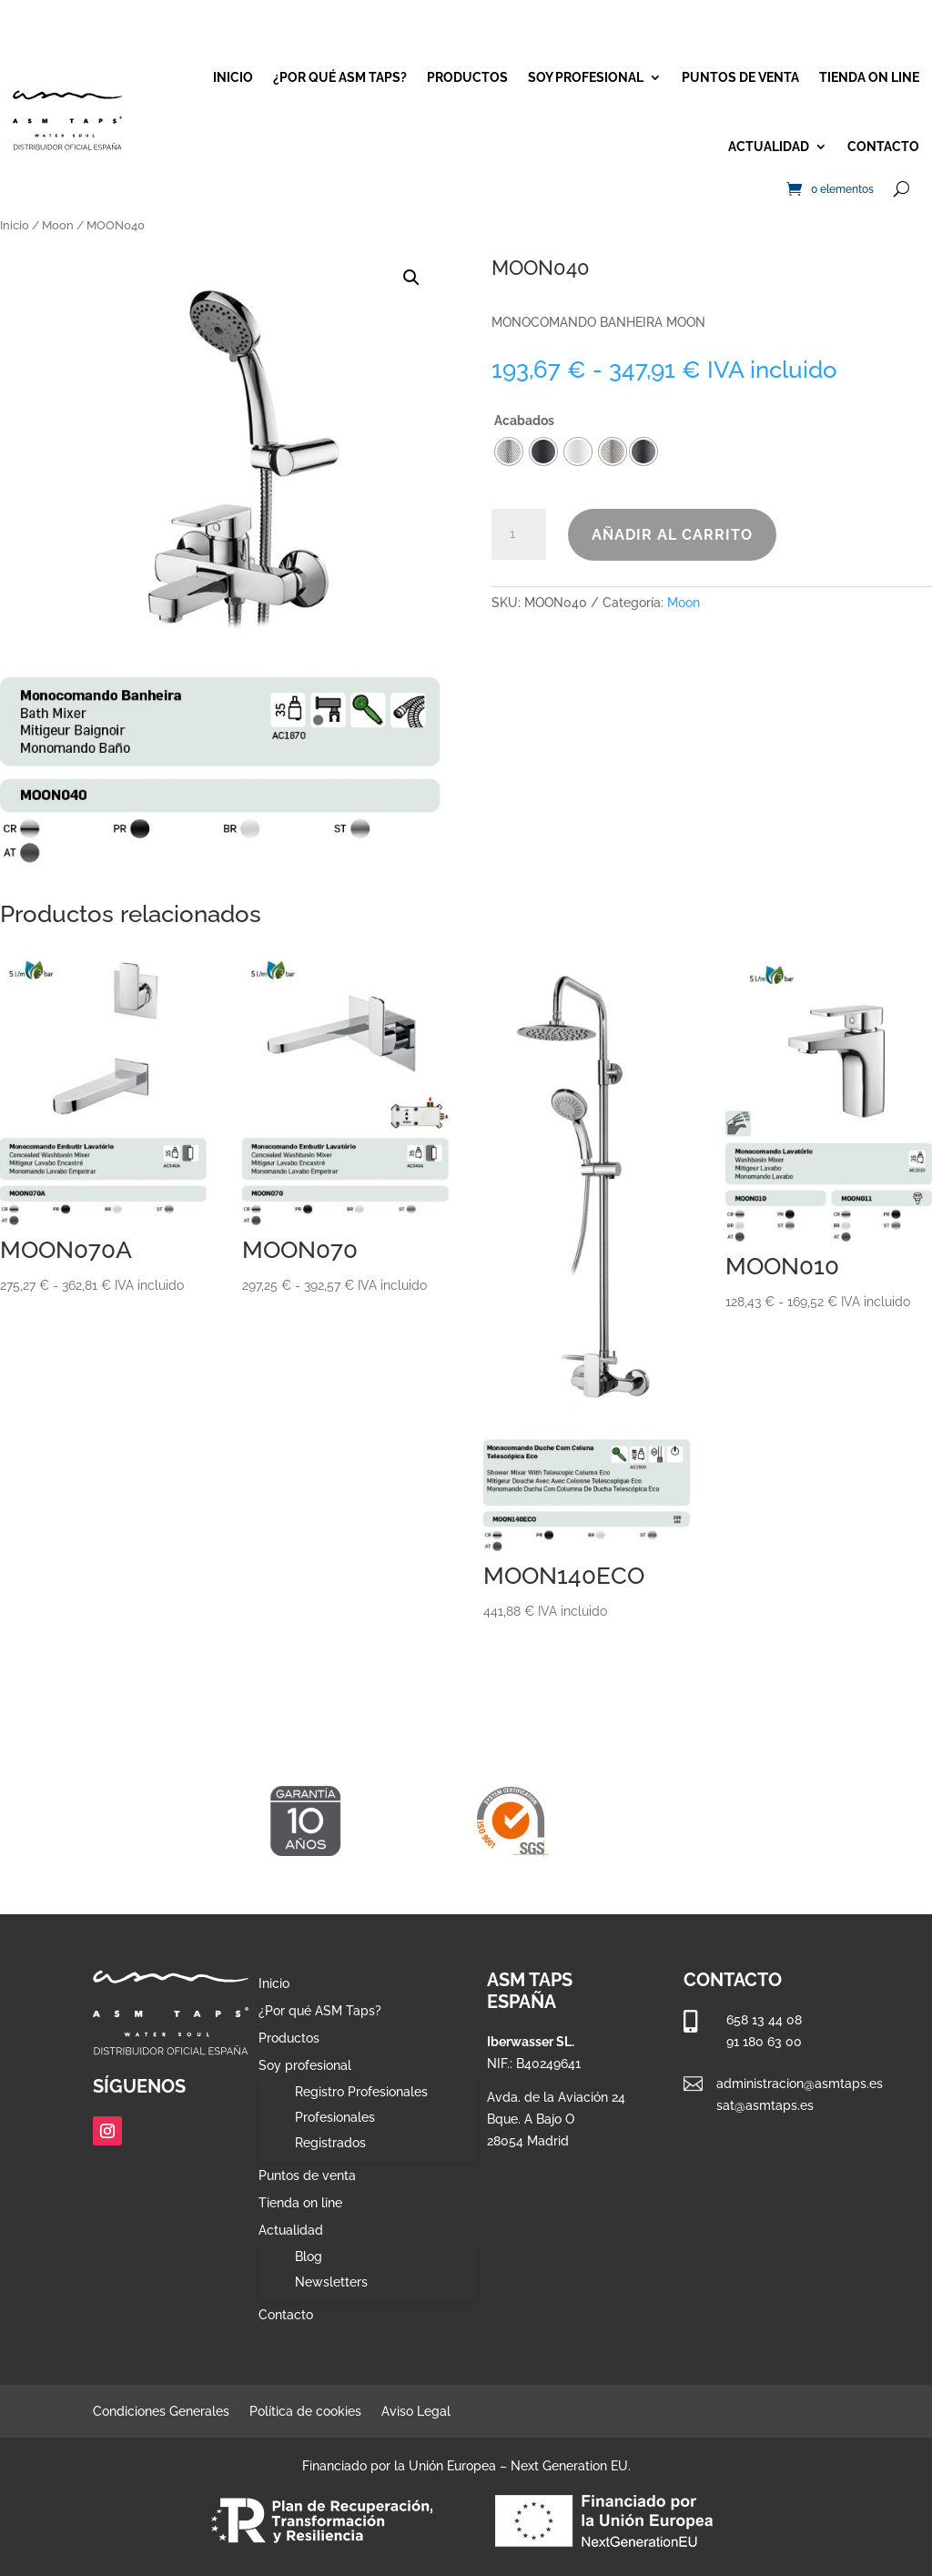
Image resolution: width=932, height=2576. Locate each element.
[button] (411, 277)
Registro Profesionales (361, 2091)
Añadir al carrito (672, 534)
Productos (467, 77)
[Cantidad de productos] (518, 534)
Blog (308, 2256)
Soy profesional (585, 77)
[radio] (643, 451)
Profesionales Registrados (335, 2130)
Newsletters (331, 2282)
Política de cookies (305, 2412)
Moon (58, 225)
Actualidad (768, 146)
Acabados (524, 420)
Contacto (883, 146)
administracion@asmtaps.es (799, 2083)
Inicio (233, 77)
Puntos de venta (740, 77)
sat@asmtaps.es (765, 2105)
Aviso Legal (416, 2412)
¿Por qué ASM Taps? (340, 77)
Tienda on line (869, 77)
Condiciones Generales (161, 2412)
